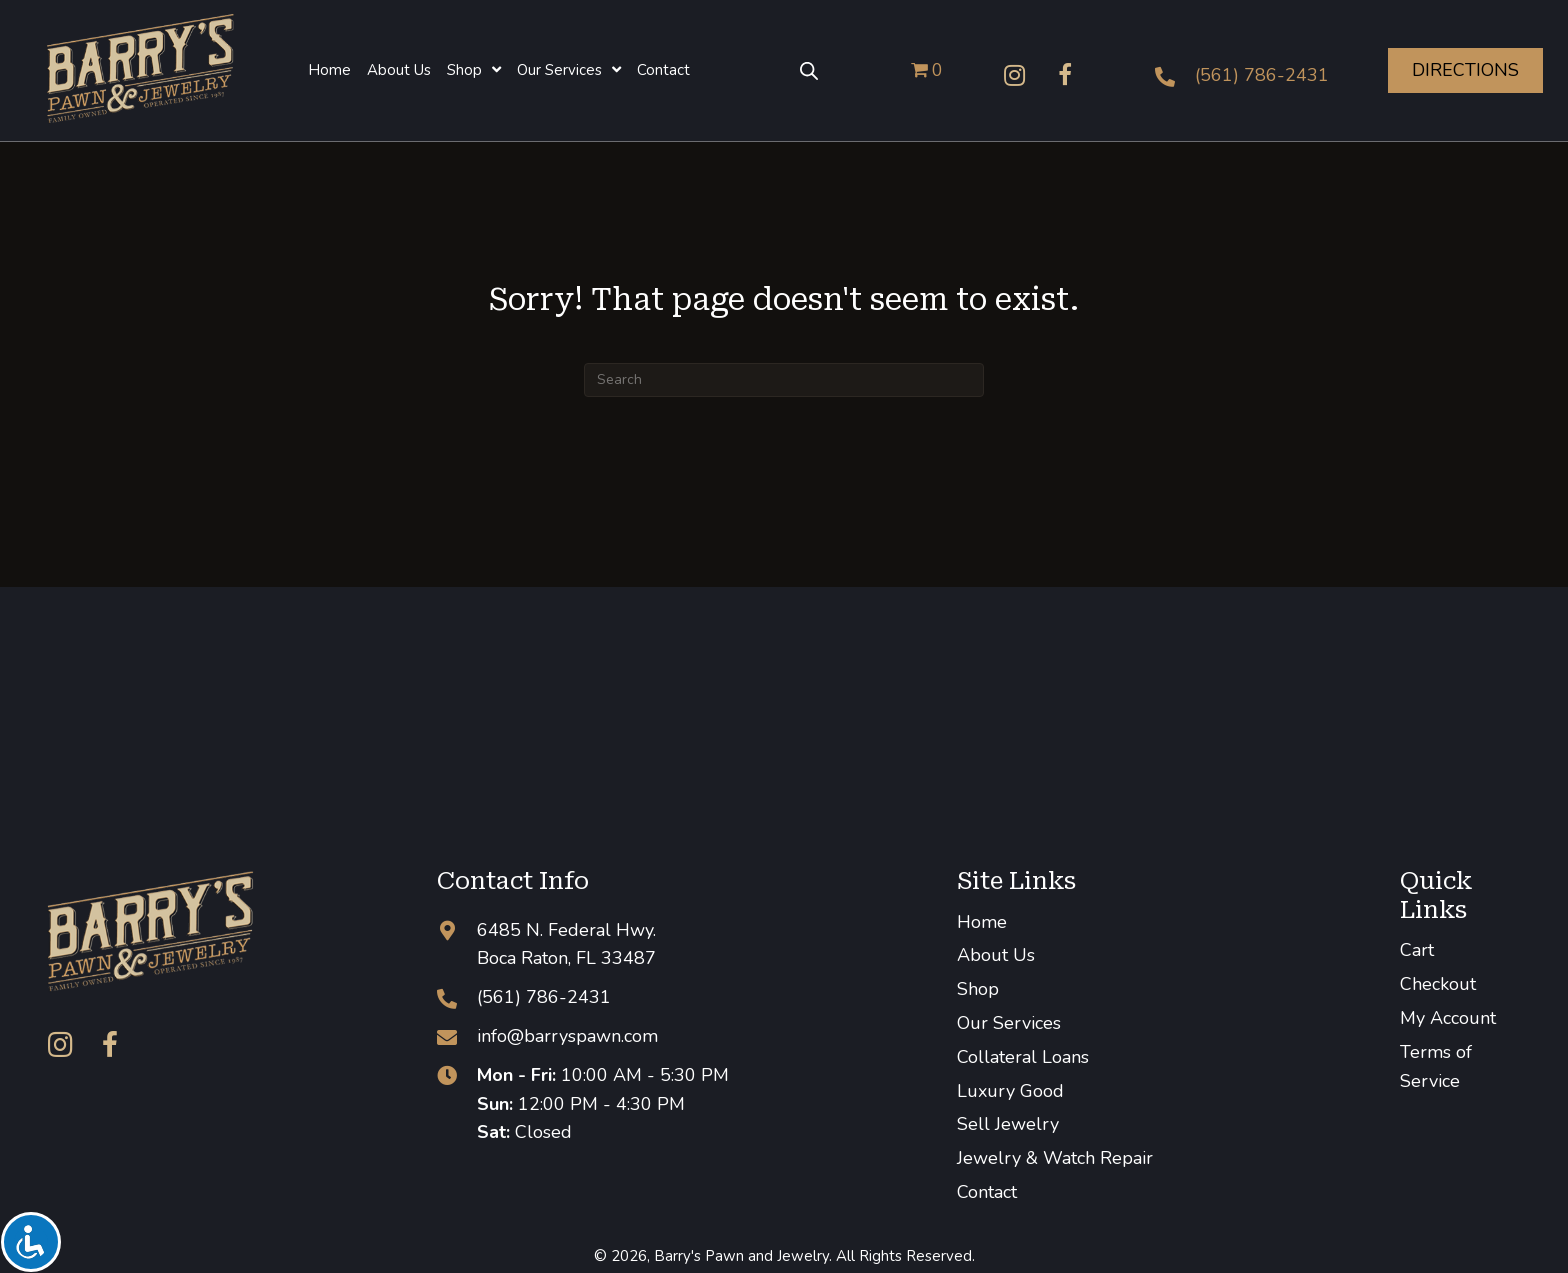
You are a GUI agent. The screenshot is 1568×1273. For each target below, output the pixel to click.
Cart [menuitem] (1417, 950)
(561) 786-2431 (1262, 75)
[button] (1015, 75)
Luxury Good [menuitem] (1010, 1091)
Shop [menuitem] (978, 989)
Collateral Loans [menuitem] (1023, 1057)
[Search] (784, 380)
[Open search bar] (809, 70)
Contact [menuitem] (987, 1192)
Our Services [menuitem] (1009, 1023)
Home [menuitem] (982, 922)
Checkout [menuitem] (1438, 984)
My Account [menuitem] (1448, 1018)
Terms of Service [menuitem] (1436, 1066)
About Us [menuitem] (996, 955)
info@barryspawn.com (567, 1036)
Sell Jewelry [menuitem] (1008, 1124)
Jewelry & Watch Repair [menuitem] (1055, 1158)
